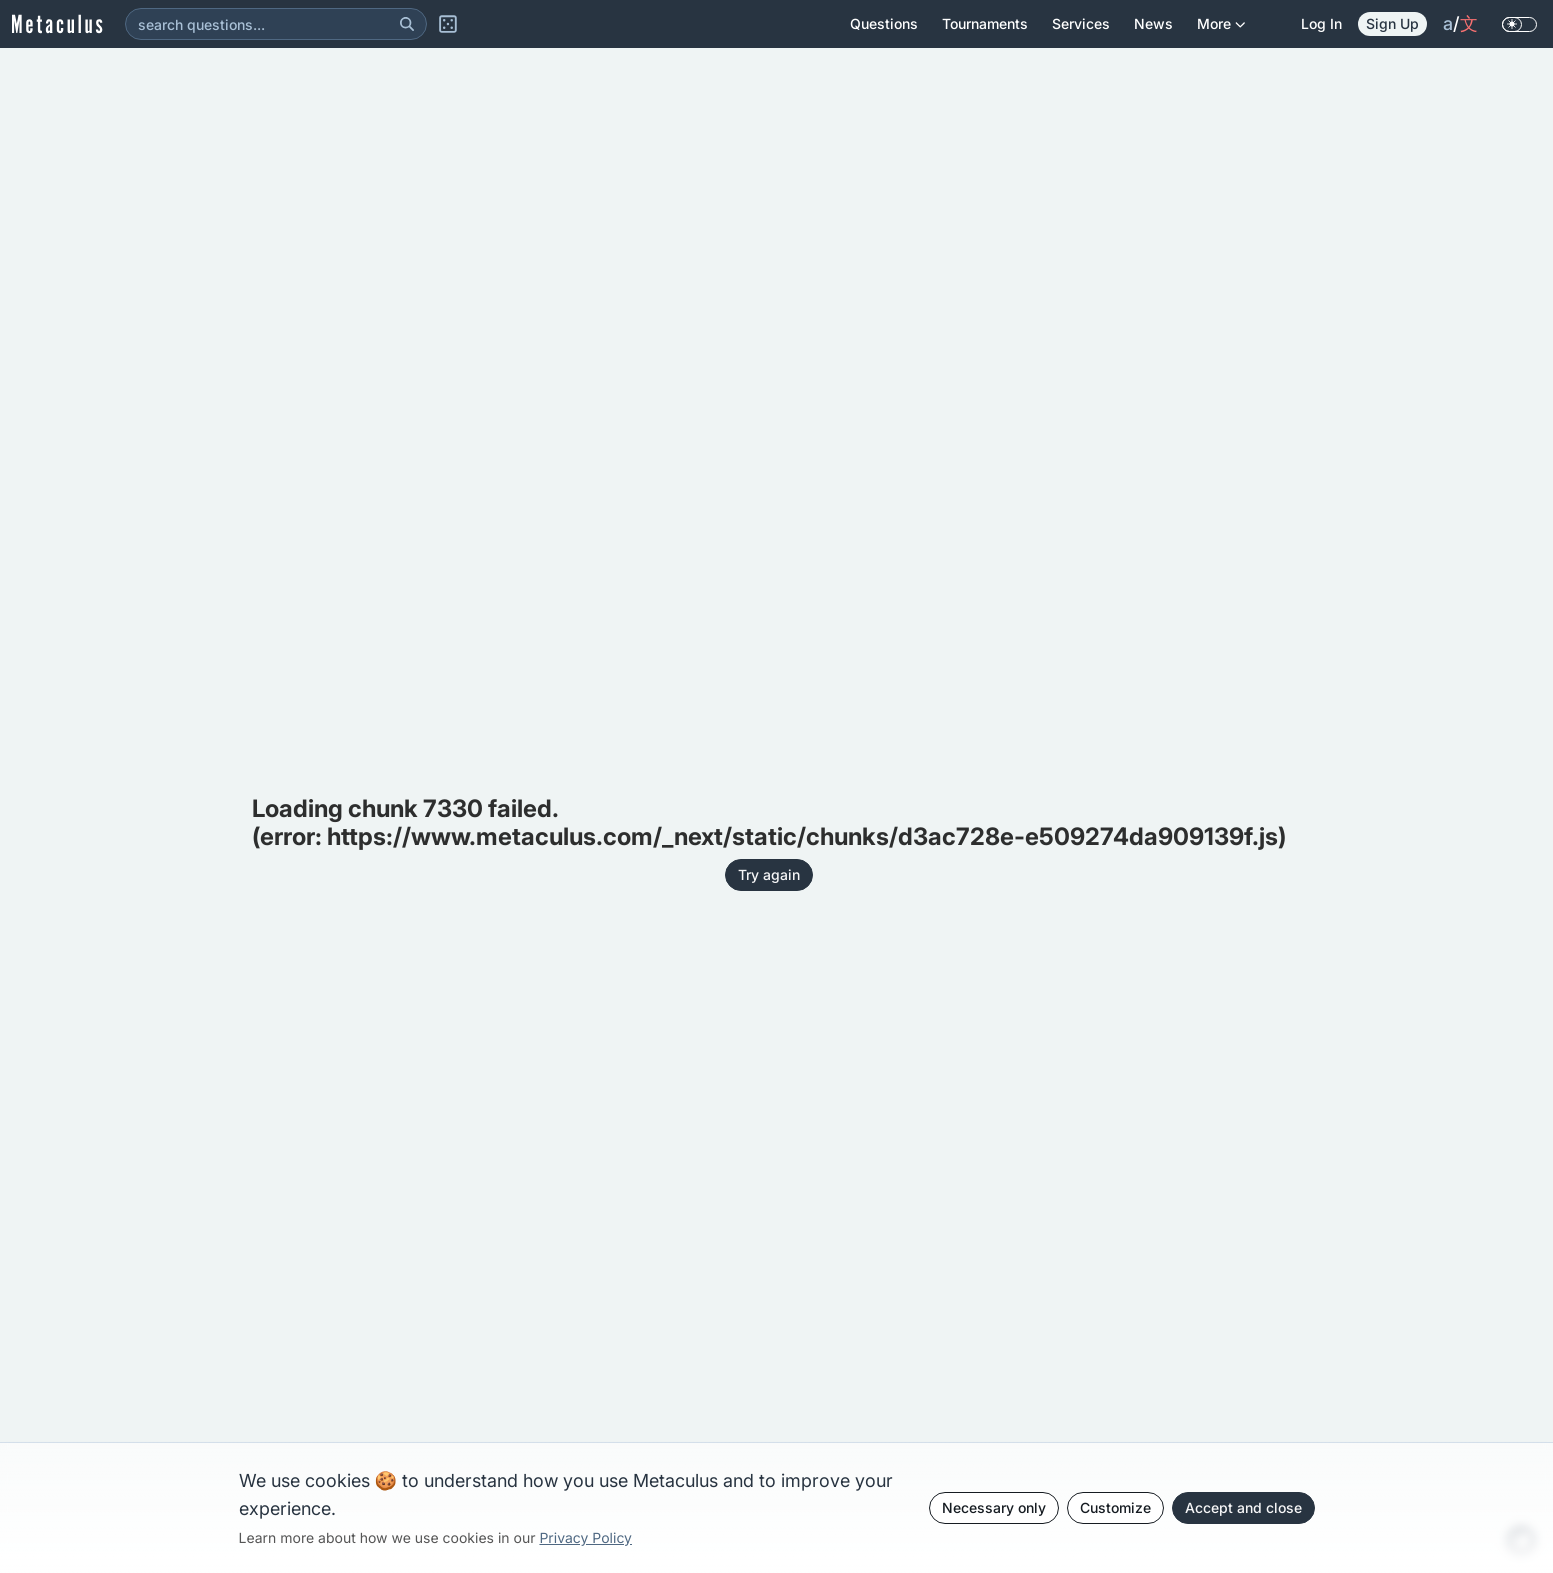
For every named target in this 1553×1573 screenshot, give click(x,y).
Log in (1321, 23)
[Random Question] (448, 24)
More (1221, 31)
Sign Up (1392, 23)
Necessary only (994, 1507)
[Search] (407, 24)
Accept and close (1243, 1507)
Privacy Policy (585, 1538)
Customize (1115, 1507)
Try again (769, 874)
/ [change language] (1460, 24)
